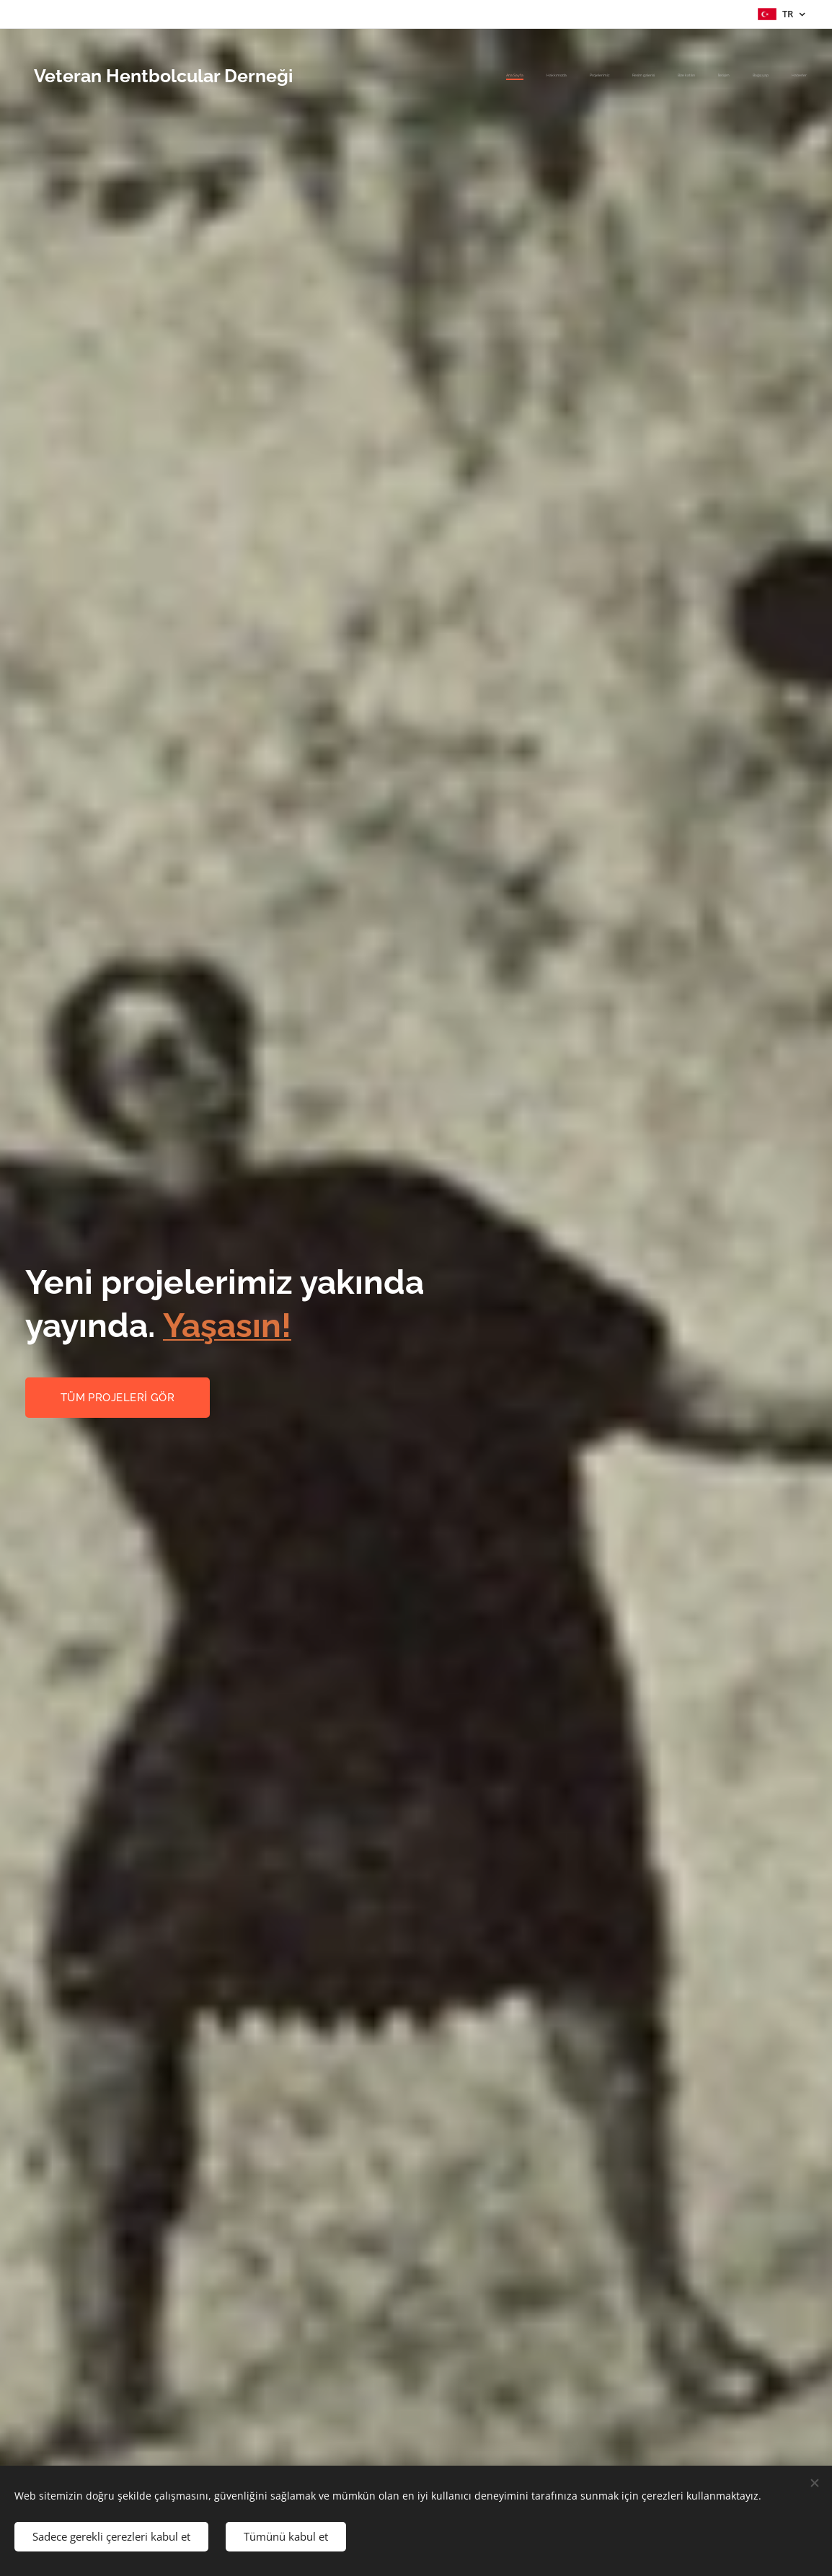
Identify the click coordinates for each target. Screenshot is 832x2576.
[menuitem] (649, 76)
